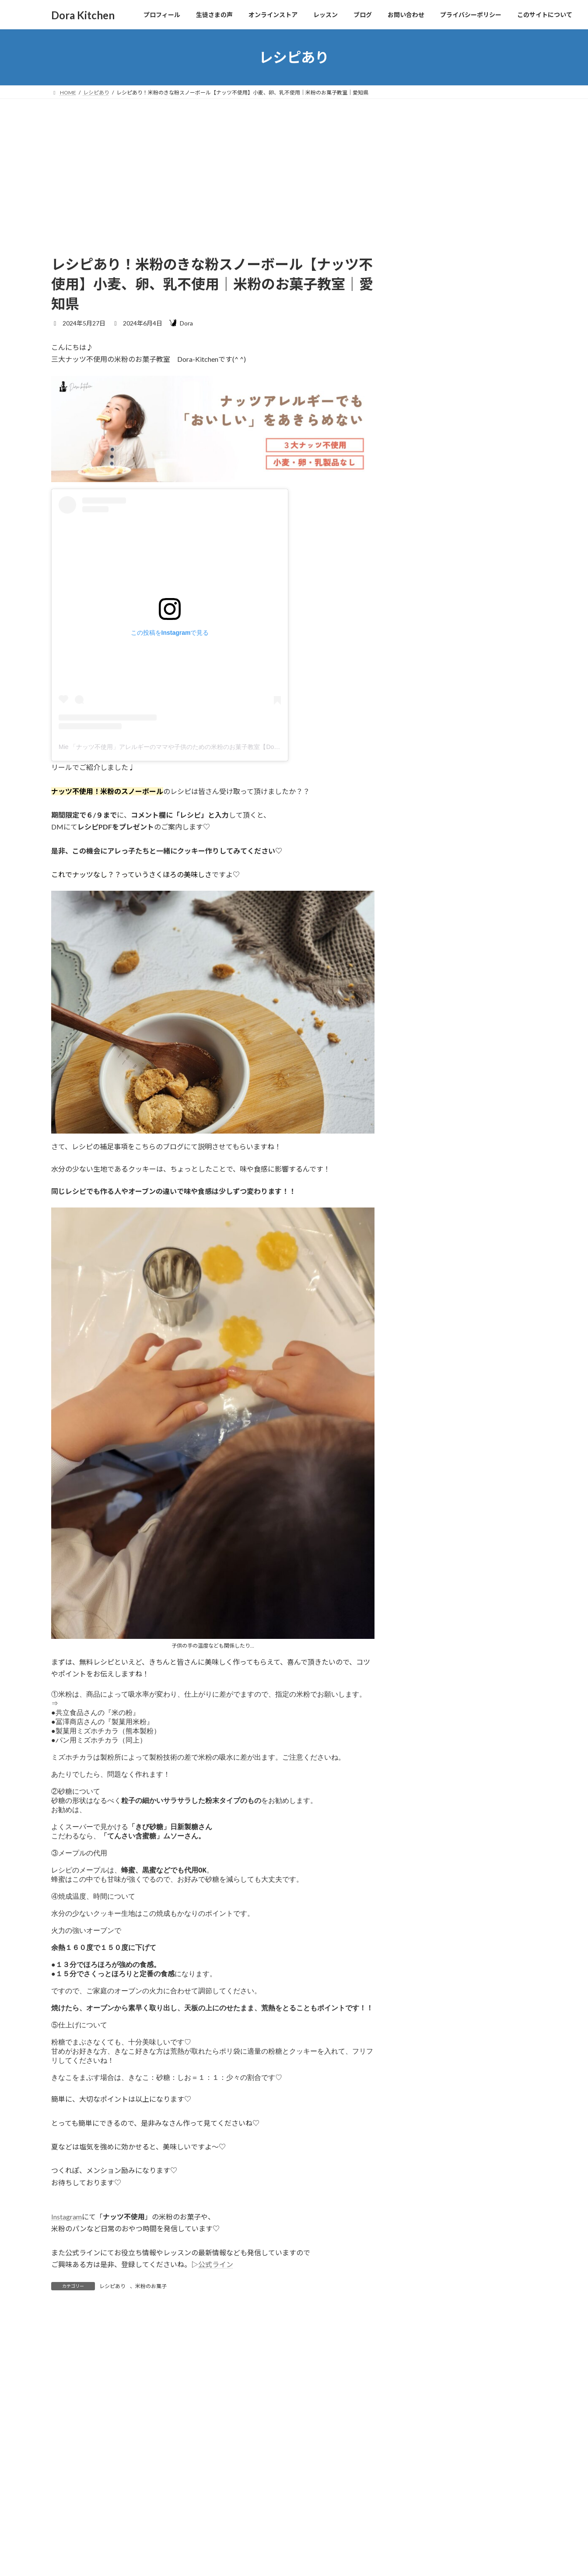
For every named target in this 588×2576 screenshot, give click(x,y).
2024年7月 (423, 1255)
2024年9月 (423, 1219)
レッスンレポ (426, 1030)
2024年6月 (423, 1272)
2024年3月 (423, 1326)
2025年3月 (423, 1166)
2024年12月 (424, 1184)
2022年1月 (423, 1450)
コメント (69, 2416)
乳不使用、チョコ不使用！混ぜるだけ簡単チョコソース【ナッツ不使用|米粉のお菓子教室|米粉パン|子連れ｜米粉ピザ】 (496, 835)
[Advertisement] (294, 164)
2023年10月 (424, 1397)
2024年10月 (424, 1201)
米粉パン (420, 1065)
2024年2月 (423, 1344)
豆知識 (417, 1083)
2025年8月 (423, 1148)
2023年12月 (424, 1379)
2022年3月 (423, 1432)
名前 (62, 2534)
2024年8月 (423, 1237)
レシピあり (112, 2339)
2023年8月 (423, 1414)
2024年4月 (423, 1308)
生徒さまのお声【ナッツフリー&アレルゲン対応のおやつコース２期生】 (496, 296)
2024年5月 (423, 1290)
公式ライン (215, 2317)
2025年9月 (423, 1130)
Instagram (66, 2269)
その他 (417, 994)
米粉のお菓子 (151, 2339)
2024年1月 (423, 1361)
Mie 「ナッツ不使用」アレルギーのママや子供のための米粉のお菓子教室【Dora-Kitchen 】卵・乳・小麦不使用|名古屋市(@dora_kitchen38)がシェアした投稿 (275, 746)
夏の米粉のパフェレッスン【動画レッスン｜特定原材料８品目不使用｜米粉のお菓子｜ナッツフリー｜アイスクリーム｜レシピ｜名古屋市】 (496, 764)
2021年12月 (424, 1468)
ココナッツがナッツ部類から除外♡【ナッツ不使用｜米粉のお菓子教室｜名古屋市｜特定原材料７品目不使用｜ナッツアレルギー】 (496, 561)
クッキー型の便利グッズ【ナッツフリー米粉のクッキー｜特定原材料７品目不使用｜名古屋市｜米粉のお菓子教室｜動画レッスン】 (496, 631)
